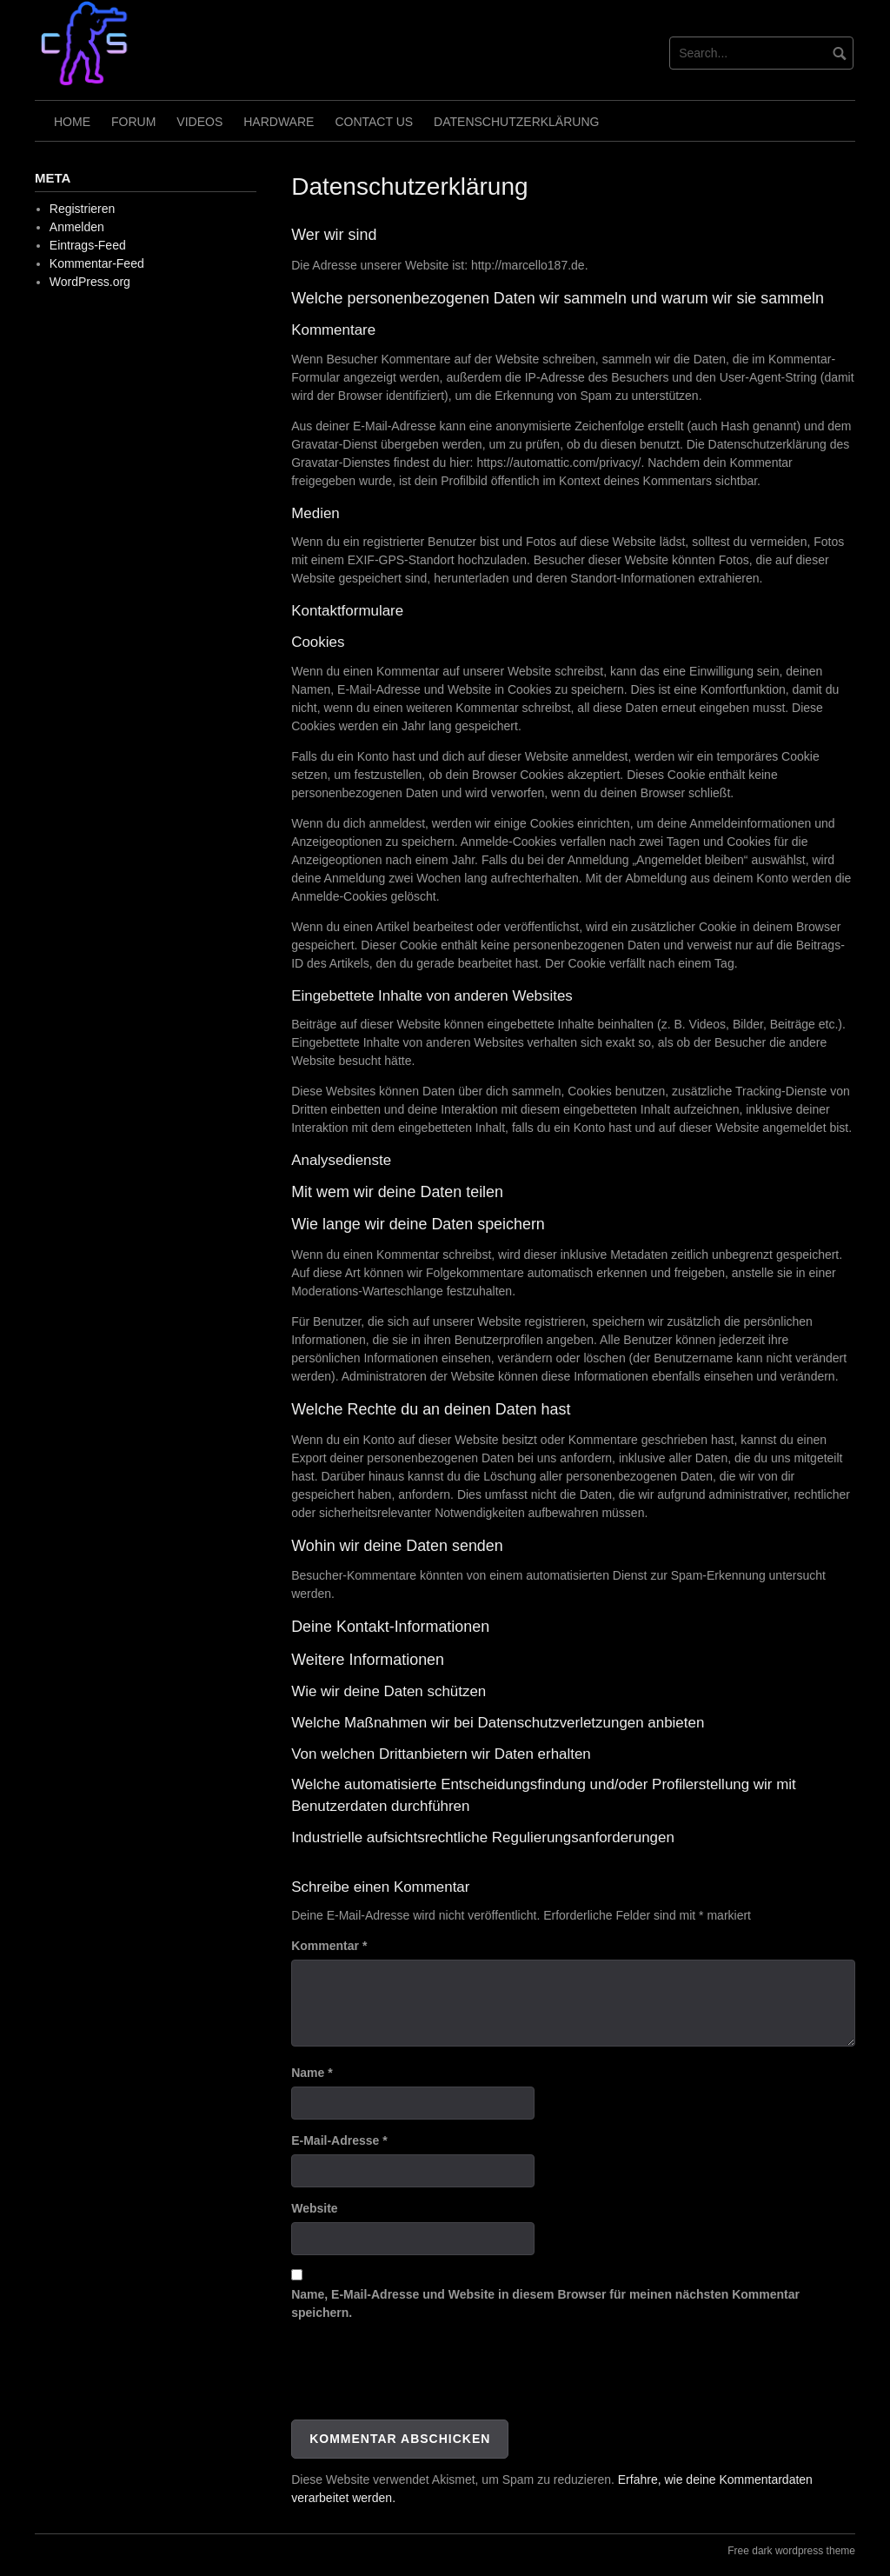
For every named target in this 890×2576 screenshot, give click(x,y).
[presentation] (423, 2377)
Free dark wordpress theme (791, 2551)
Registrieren (82, 209)
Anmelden (77, 227)
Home (72, 122)
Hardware (278, 122)
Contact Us (374, 122)
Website (314, 2208)
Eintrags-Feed (88, 245)
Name (311, 2073)
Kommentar (329, 1946)
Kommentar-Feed (97, 263)
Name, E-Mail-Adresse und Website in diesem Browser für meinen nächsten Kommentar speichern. (545, 2303)
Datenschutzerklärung (516, 122)
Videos (199, 122)
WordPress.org (90, 282)
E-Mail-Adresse (339, 2140)
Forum (133, 122)
